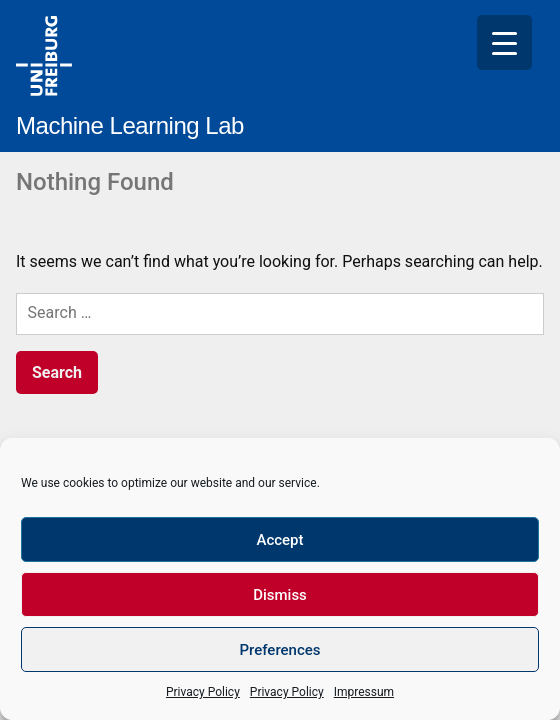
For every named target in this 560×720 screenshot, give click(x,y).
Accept (279, 540)
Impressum (364, 692)
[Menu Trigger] (504, 42)
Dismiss (280, 595)
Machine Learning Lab (130, 125)
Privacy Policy (203, 692)
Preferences (279, 650)
